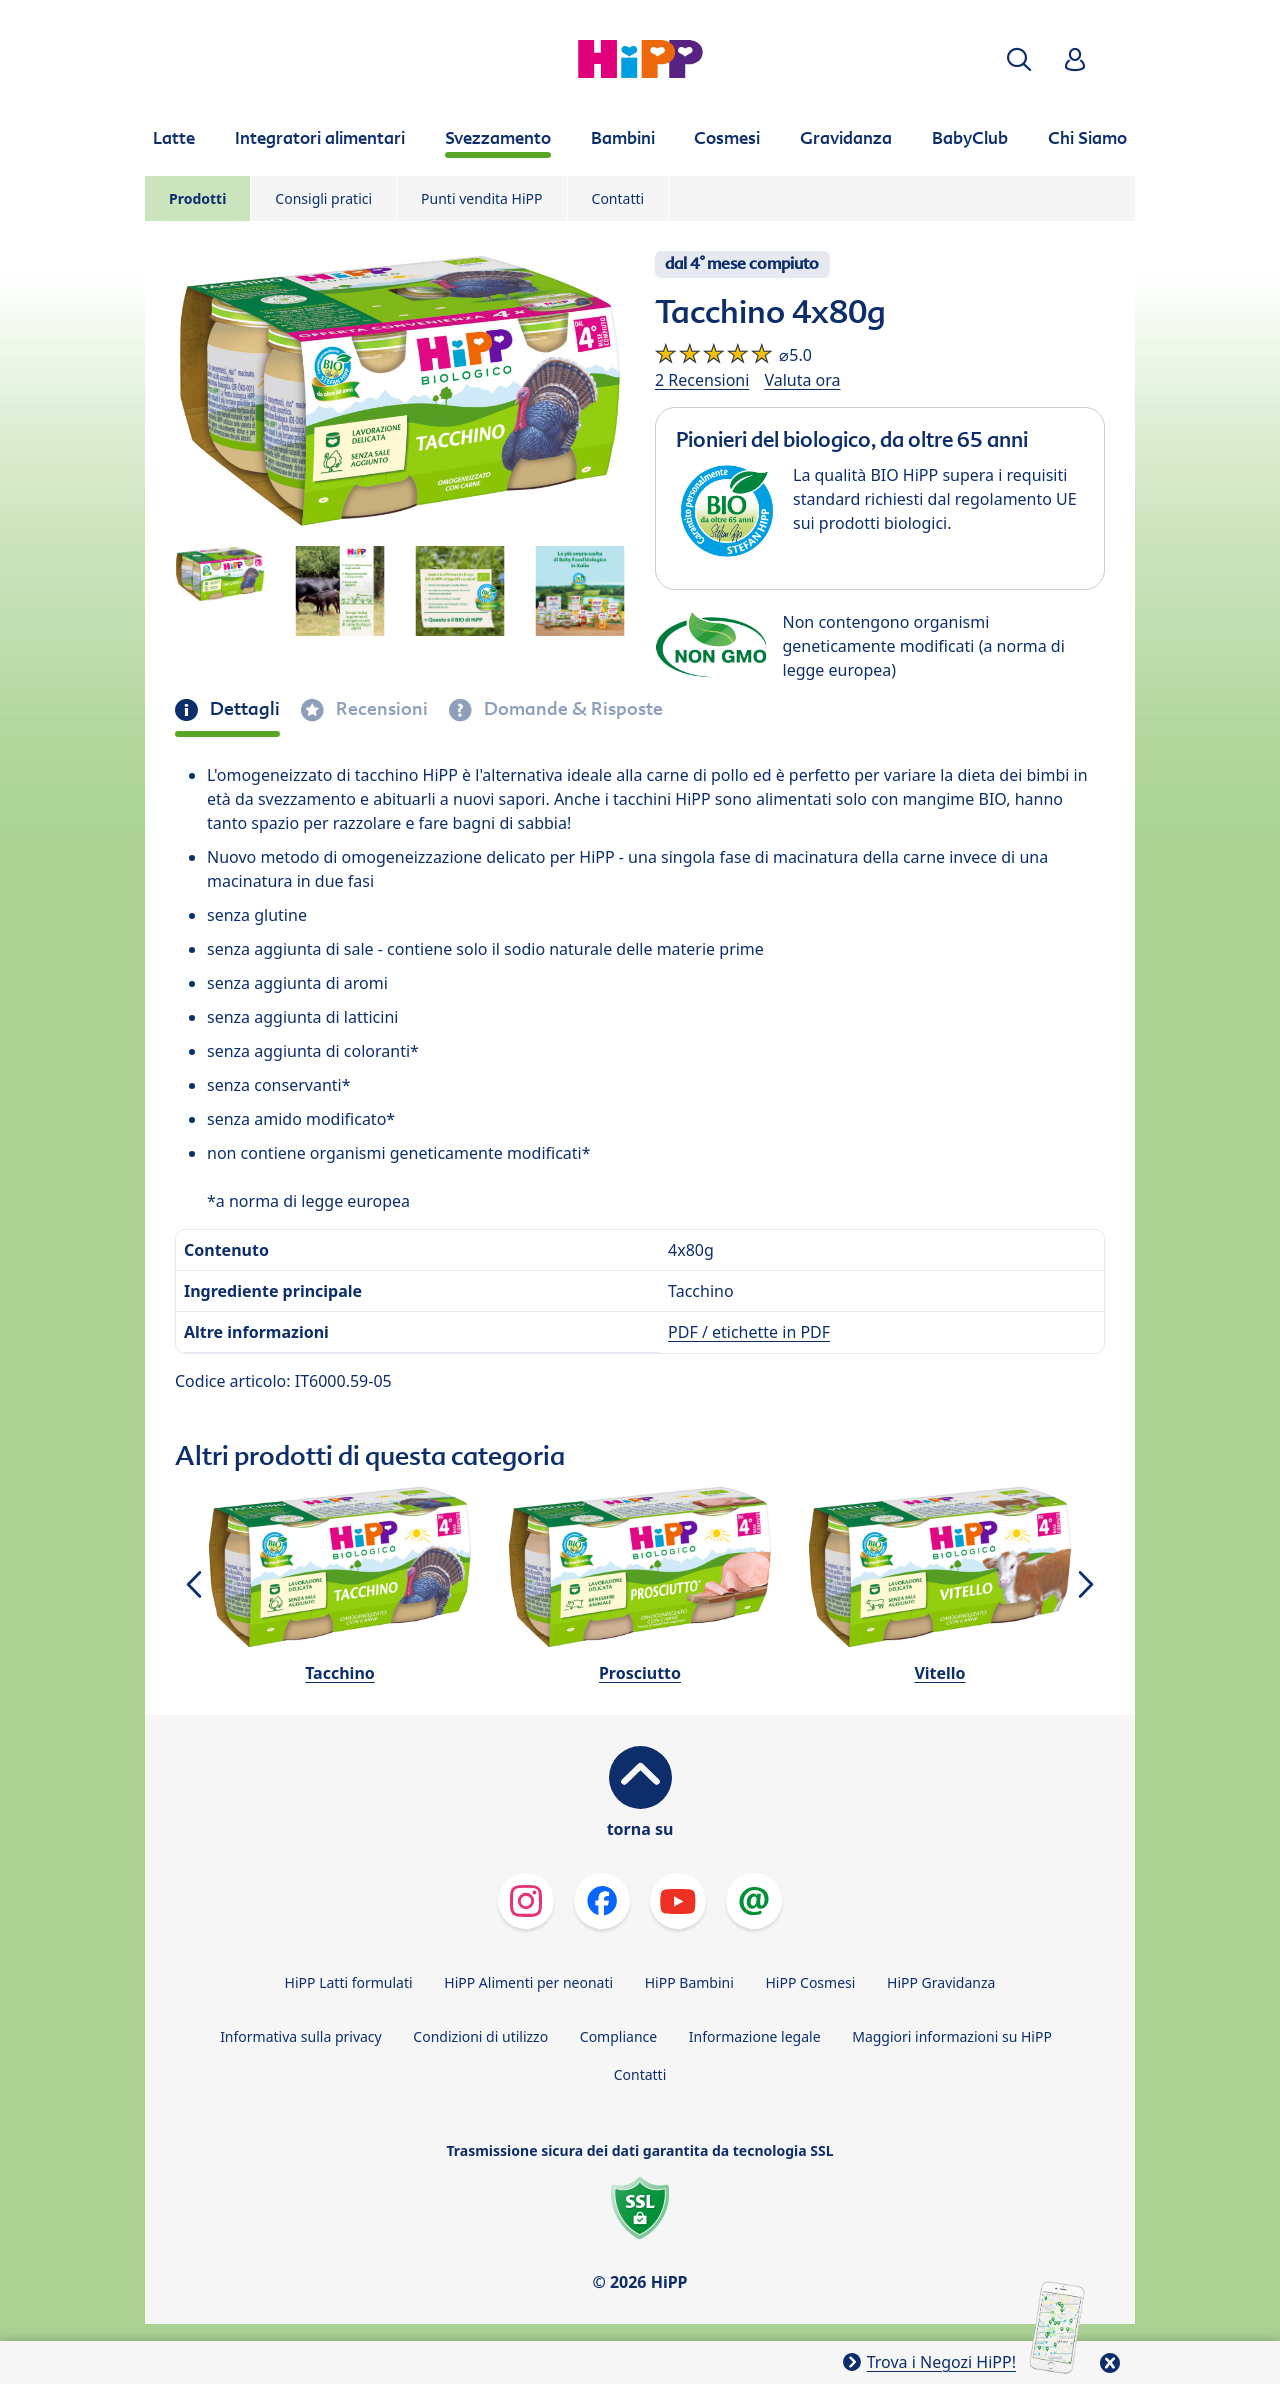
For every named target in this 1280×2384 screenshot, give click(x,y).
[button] (1019, 59)
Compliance (618, 2036)
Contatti (618, 198)
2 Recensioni (702, 380)
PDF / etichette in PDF (749, 1332)
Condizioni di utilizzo (480, 2036)
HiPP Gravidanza (941, 1982)
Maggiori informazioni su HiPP (952, 2036)
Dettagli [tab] (243, 709)
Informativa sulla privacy (301, 2036)
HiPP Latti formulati (349, 1982)
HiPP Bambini (689, 1982)
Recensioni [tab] (380, 709)
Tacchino (340, 1673)
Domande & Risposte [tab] (571, 709)
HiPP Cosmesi (810, 1982)
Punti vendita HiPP (481, 198)
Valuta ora (802, 380)
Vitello (939, 1673)
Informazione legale (755, 2036)
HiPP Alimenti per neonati (528, 1982)
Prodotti (197, 198)
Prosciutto (640, 1673)
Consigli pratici (323, 198)
